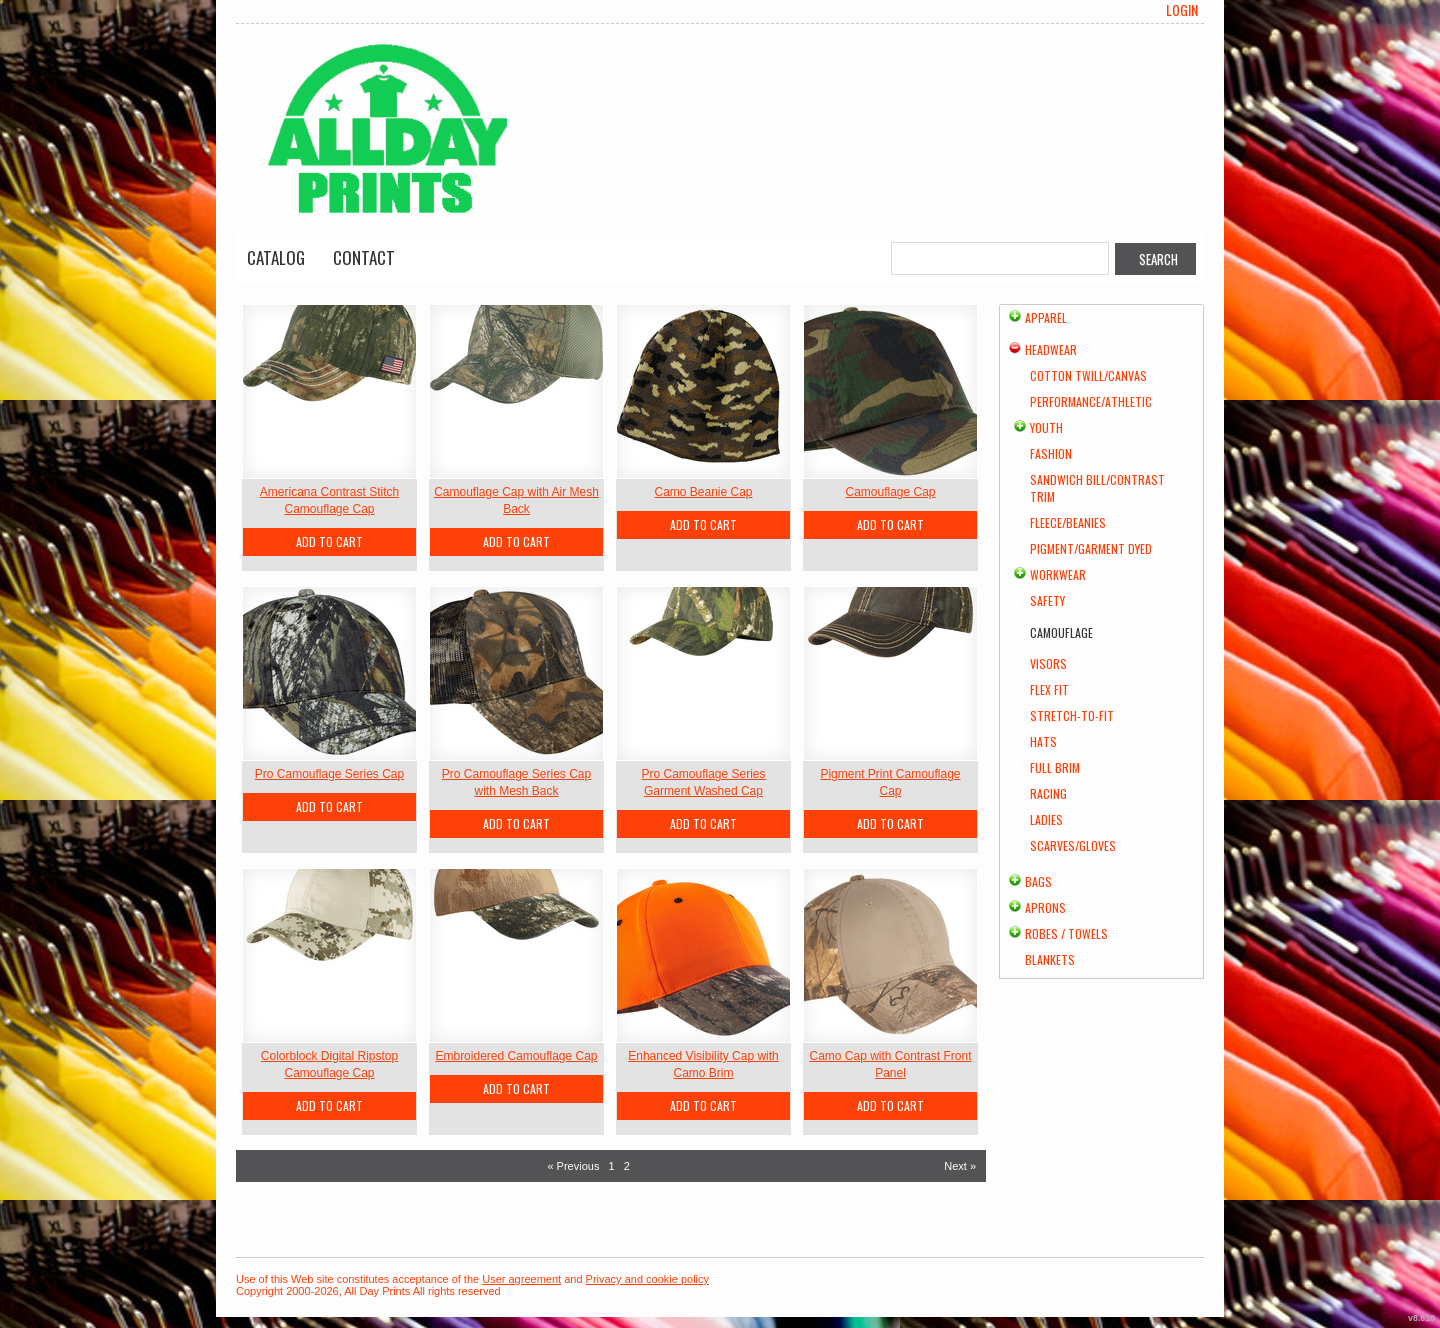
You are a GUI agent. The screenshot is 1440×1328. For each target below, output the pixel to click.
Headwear (1051, 349)
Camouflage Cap (890, 492)
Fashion (1051, 453)
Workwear (1058, 574)
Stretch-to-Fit (1072, 715)
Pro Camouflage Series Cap (329, 774)
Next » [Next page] (960, 1166)
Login (1182, 10)
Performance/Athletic (1091, 401)
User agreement (521, 1279)
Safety (1047, 600)
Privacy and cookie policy (648, 1279)
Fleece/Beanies (1068, 522)
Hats (1043, 741)
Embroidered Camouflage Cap (516, 1056)
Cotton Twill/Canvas (1088, 375)
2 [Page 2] (627, 1166)
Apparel (1046, 317)
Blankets (1050, 959)
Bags (1038, 881)
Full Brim (1055, 767)
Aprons (1045, 907)
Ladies (1046, 819)
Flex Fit (1049, 689)
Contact (364, 257)
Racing (1048, 793)
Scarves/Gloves (1073, 845)
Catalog (276, 257)
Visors (1048, 663)
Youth (1046, 427)
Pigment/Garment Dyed (1091, 548)
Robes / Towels (1066, 933)
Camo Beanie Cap (703, 492)
